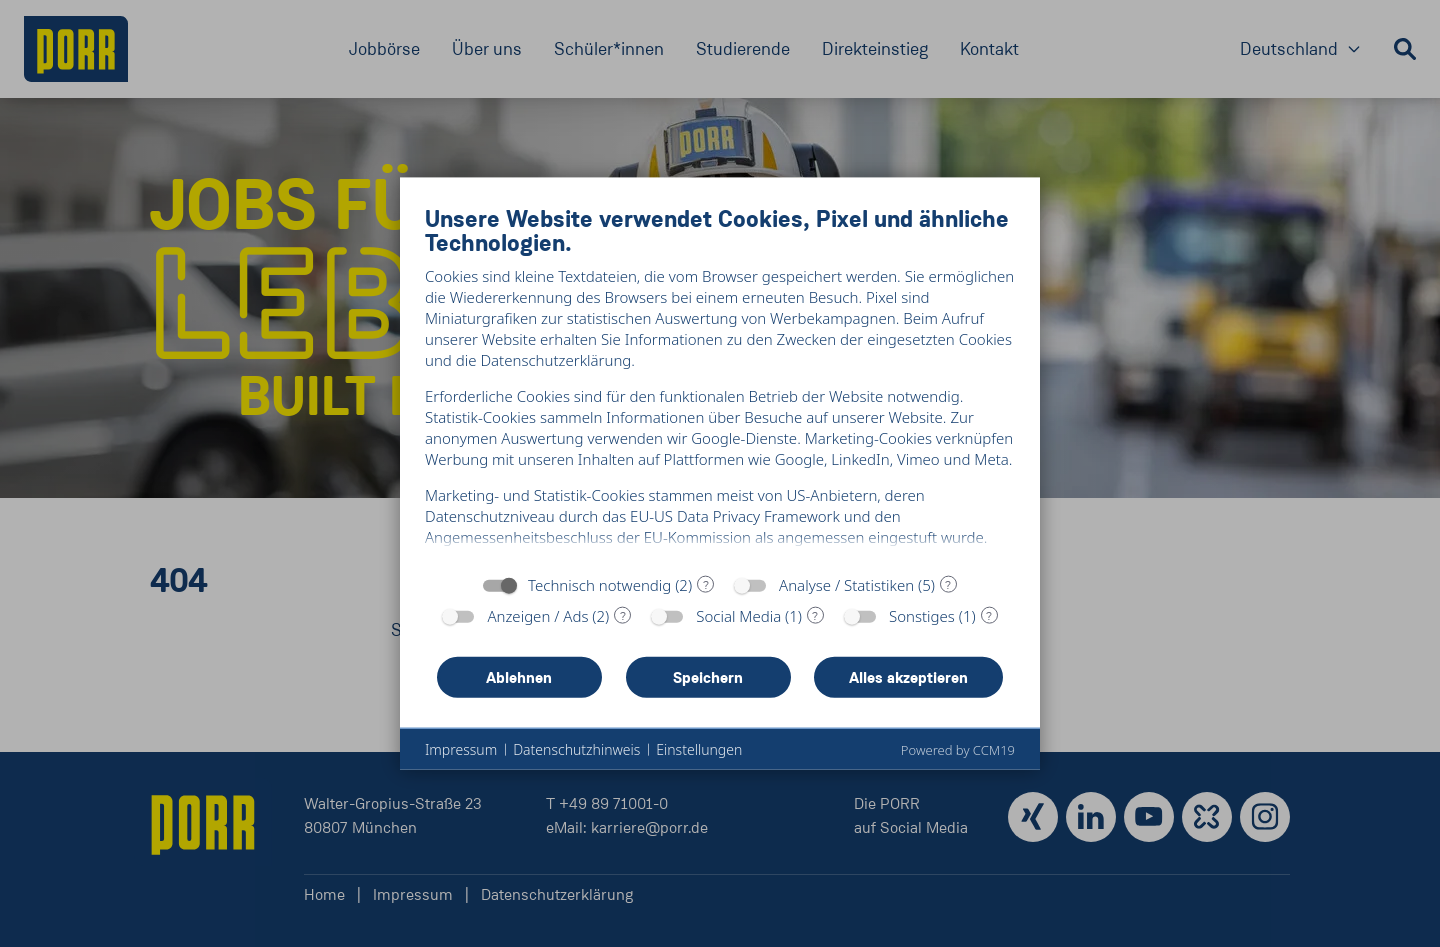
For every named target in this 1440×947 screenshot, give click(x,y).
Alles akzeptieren (908, 685)
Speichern (708, 685)
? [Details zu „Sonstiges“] (989, 624)
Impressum (461, 758)
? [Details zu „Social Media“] (815, 624)
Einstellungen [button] (699, 758)
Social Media (738, 625)
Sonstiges (922, 625)
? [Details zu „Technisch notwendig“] (706, 593)
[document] (720, 383)
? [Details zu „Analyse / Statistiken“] (948, 593)
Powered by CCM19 (958, 759)
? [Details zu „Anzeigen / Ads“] (623, 624)
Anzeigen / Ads (537, 625)
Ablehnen (519, 685)
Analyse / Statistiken (846, 594)
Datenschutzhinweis (576, 758)
